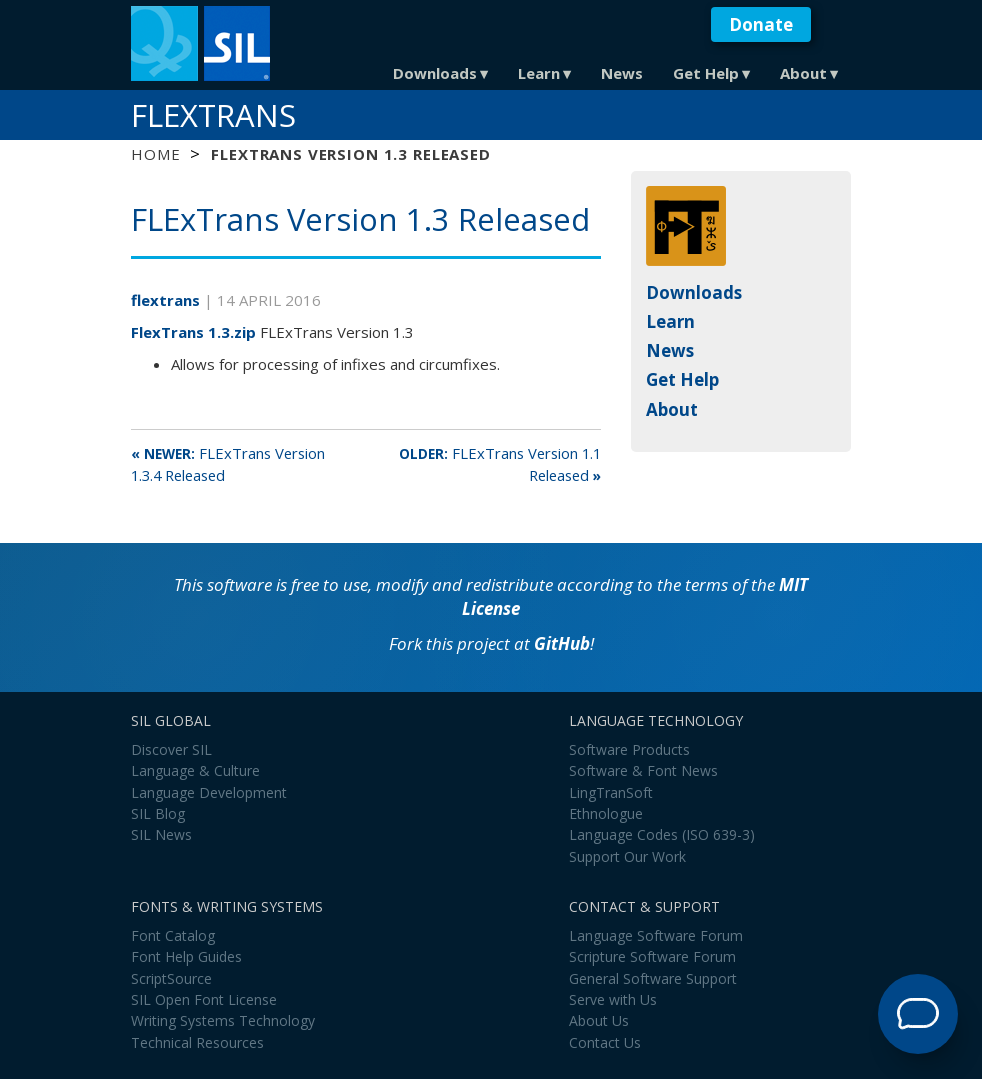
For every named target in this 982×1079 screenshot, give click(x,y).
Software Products (629, 749)
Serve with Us (613, 999)
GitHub (562, 643)
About (803, 73)
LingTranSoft (611, 792)
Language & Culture (195, 770)
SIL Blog (158, 813)
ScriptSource (171, 978)
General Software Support (653, 978)
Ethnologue (606, 813)
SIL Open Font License (204, 999)
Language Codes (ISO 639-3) (662, 834)
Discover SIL (171, 749)
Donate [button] (761, 24)
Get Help (706, 73)
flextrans (167, 300)
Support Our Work (627, 856)
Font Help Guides (186, 956)
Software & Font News (643, 770)
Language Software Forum (656, 935)
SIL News (161, 834)
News (622, 73)
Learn (539, 73)
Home (155, 154)
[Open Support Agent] (918, 1014)
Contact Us (605, 1042)
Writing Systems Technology (223, 1020)
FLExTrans (213, 115)
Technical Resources (197, 1042)
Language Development (209, 792)
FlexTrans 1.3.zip (193, 332)
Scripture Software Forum (652, 956)
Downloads (435, 73)
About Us (599, 1020)
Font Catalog (173, 935)
